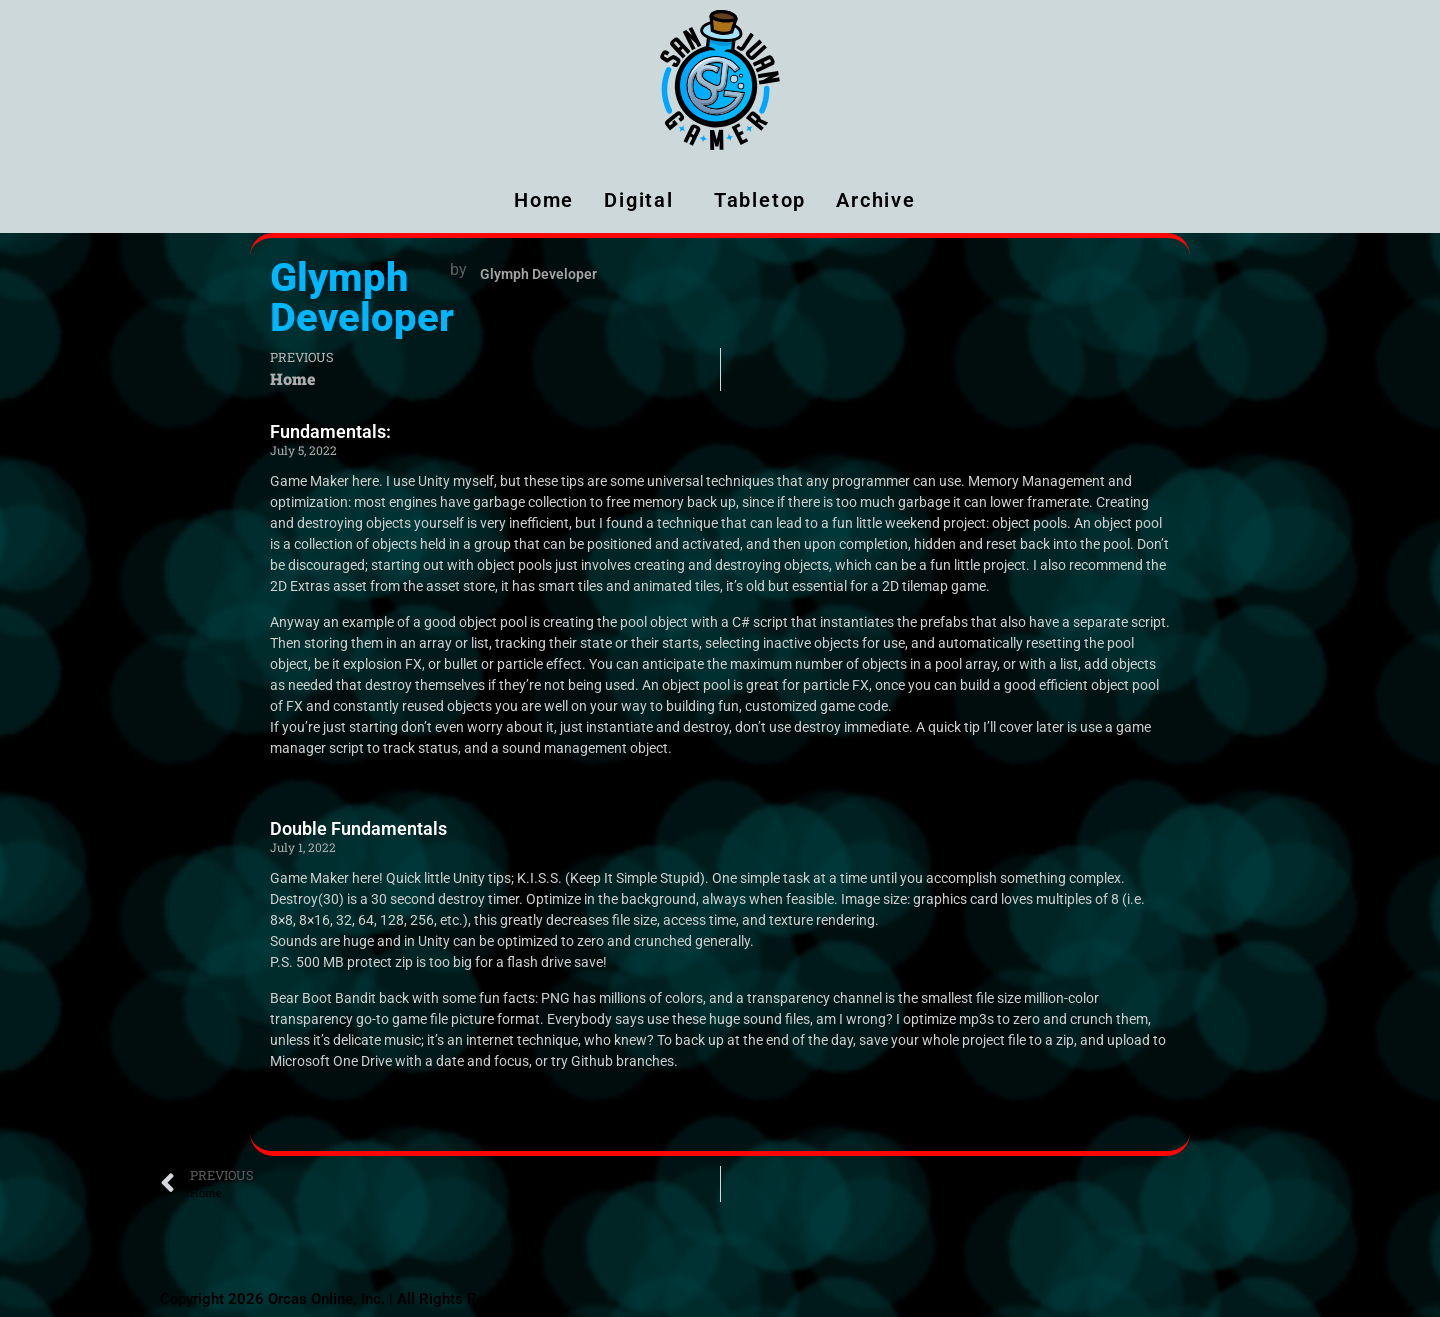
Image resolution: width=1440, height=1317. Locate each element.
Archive (881, 200)
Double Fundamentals (358, 828)
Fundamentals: (330, 431)
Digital (644, 200)
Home (544, 200)
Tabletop (760, 200)
